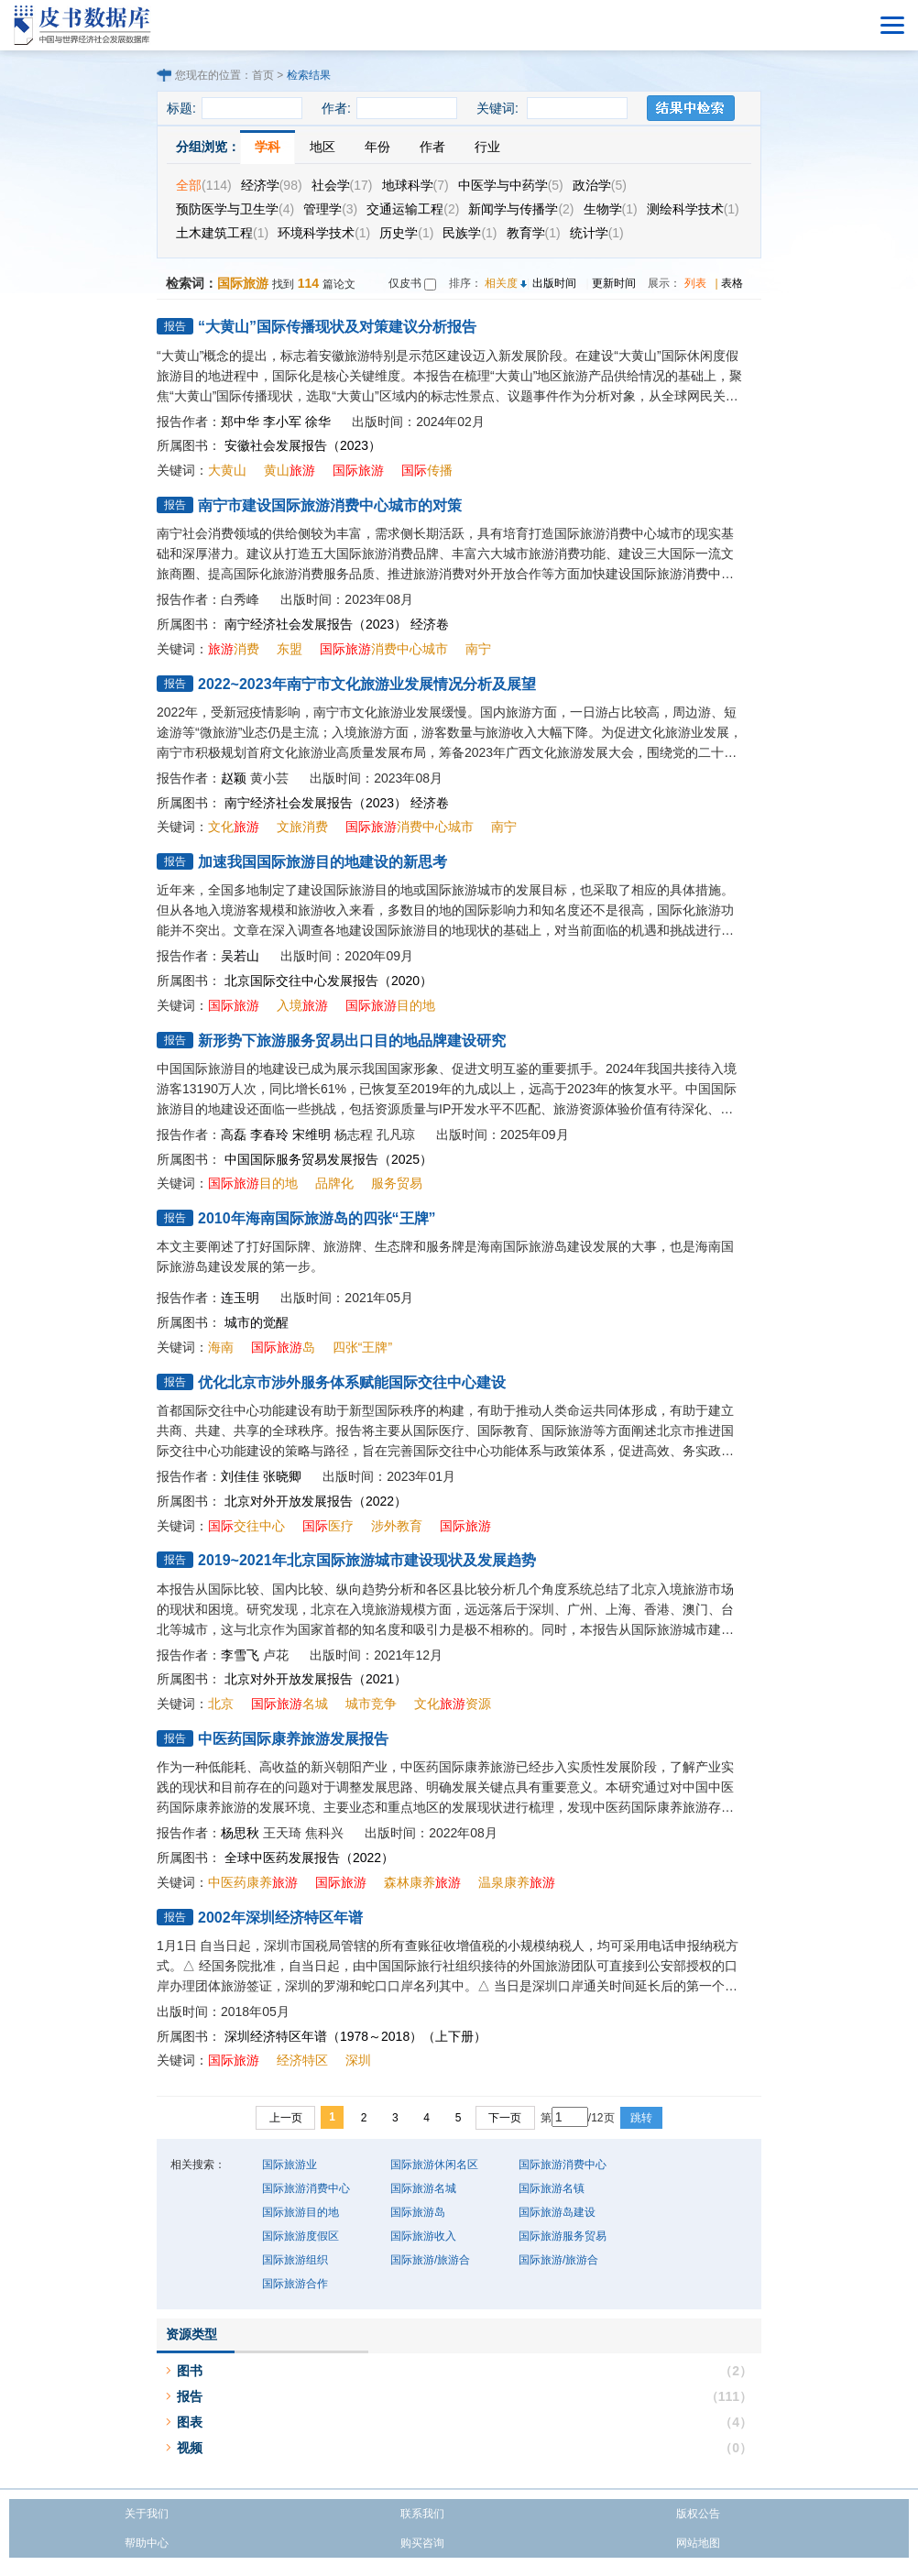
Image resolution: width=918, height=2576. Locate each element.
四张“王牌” (362, 1347)
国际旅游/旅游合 (430, 2259)
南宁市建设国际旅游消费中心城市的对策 (330, 505)
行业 (487, 146)
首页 (263, 75)
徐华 (318, 421)
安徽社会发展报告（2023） (302, 445)
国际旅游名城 (423, 2188)
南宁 (478, 648)
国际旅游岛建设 (557, 2212)
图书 (189, 2370)
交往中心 (246, 1525)
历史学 (406, 232)
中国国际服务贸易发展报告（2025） (328, 1159)
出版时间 (554, 283)
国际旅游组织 (295, 2259)
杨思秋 (240, 1832)
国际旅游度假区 (300, 2236)
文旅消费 (302, 826)
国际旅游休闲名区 (434, 2164)
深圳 (358, 2060)
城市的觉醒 (256, 1322)
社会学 (342, 185)
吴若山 (240, 955)
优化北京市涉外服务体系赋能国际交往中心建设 (352, 1382)
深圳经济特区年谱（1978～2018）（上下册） (355, 2036)
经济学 (271, 185)
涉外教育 (396, 1525)
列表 (695, 283)
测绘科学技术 (693, 209)
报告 (189, 2396)
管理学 (330, 209)
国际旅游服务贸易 (563, 2236)
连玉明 (240, 1297)
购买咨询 (422, 2543)
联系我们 (422, 2513)
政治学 (600, 185)
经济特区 (302, 2060)
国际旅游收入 (423, 2236)
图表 (189, 2422)
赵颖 (233, 778)
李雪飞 (240, 1655)
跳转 (641, 2117)
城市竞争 (371, 1703)
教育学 (534, 232)
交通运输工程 (412, 209)
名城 (289, 1703)
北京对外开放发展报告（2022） (315, 1501)
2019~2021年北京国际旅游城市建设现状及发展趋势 (367, 1560)
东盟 (289, 648)
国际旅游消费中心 (563, 2164)
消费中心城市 (384, 648)
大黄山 (227, 470)
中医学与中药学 (510, 185)
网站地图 (698, 2543)
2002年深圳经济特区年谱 (280, 1917)
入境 (302, 1005)
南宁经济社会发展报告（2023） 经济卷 (336, 624)
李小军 (282, 421)
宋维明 (311, 1134)
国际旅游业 (289, 2164)
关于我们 (147, 2513)
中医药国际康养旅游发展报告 (293, 1739)
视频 (189, 2447)
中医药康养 (253, 1882)
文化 (233, 826)
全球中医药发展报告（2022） (309, 1857)
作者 (432, 146)
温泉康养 (516, 1882)
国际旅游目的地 (300, 2212)
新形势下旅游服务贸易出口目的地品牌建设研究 (352, 1040)
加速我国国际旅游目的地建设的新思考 (322, 862)
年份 (377, 146)
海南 (221, 1347)
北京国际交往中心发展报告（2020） (328, 980)
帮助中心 (147, 2543)
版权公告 (698, 2513)
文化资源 (452, 1703)
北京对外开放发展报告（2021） (315, 1679)
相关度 (501, 283)
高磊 (233, 1134)
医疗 (328, 1525)
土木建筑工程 (222, 232)
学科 (267, 146)
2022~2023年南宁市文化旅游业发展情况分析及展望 (367, 684)
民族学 (470, 232)
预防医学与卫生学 (235, 209)
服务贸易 (396, 1183)
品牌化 (334, 1183)
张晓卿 (282, 1476)
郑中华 (240, 421)
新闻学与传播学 (521, 209)
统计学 (597, 232)
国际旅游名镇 (552, 2188)
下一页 (504, 2117)
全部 (204, 185)
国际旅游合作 (295, 2283)
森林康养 (422, 1882)
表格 (732, 283)
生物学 (611, 209)
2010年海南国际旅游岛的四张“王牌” (317, 1218)
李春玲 (269, 1134)
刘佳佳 (240, 1476)
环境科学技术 (324, 232)
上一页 (285, 2117)
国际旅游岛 (417, 2212)
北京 (221, 1703)
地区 (322, 146)
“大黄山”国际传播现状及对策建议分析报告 (337, 326)
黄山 (289, 470)
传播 (427, 470)
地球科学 (415, 185)
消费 (233, 648)
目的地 (390, 1005)
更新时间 (614, 283)
